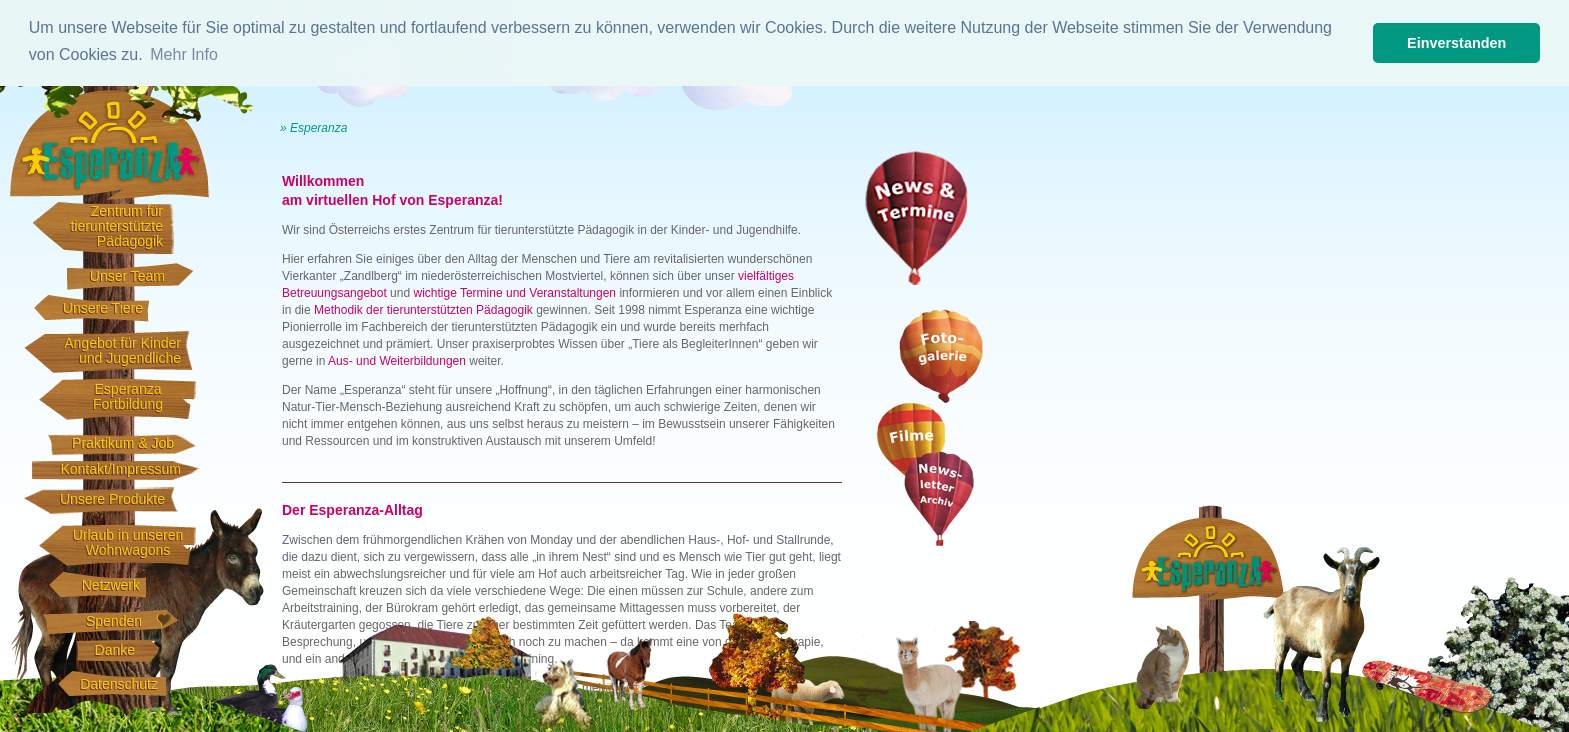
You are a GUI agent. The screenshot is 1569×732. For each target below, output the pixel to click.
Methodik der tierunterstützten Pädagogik (423, 310)
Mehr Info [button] (184, 54)
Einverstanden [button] (1456, 43)
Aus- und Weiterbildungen (397, 361)
